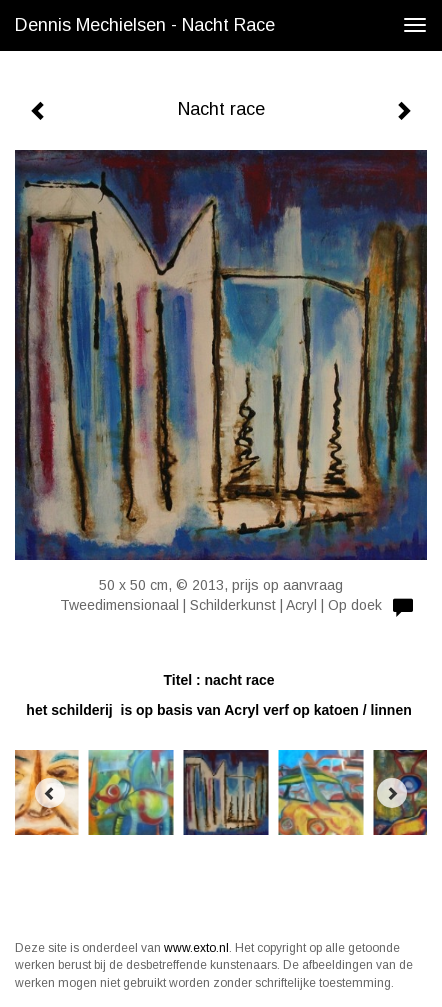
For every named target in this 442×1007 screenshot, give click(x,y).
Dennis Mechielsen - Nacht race (145, 25)
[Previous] (50, 793)
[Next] (392, 793)
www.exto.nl (196, 948)
